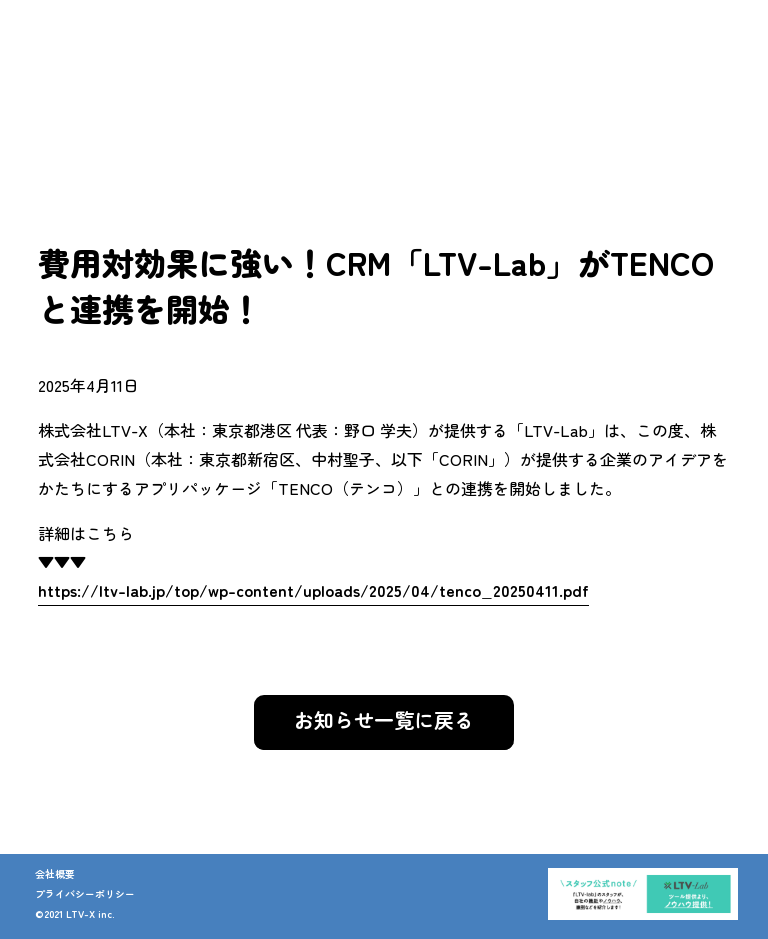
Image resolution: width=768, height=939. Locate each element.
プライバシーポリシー (85, 893)
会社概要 (55, 873)
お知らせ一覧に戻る (384, 719)
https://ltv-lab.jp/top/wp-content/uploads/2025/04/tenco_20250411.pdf (313, 590)
